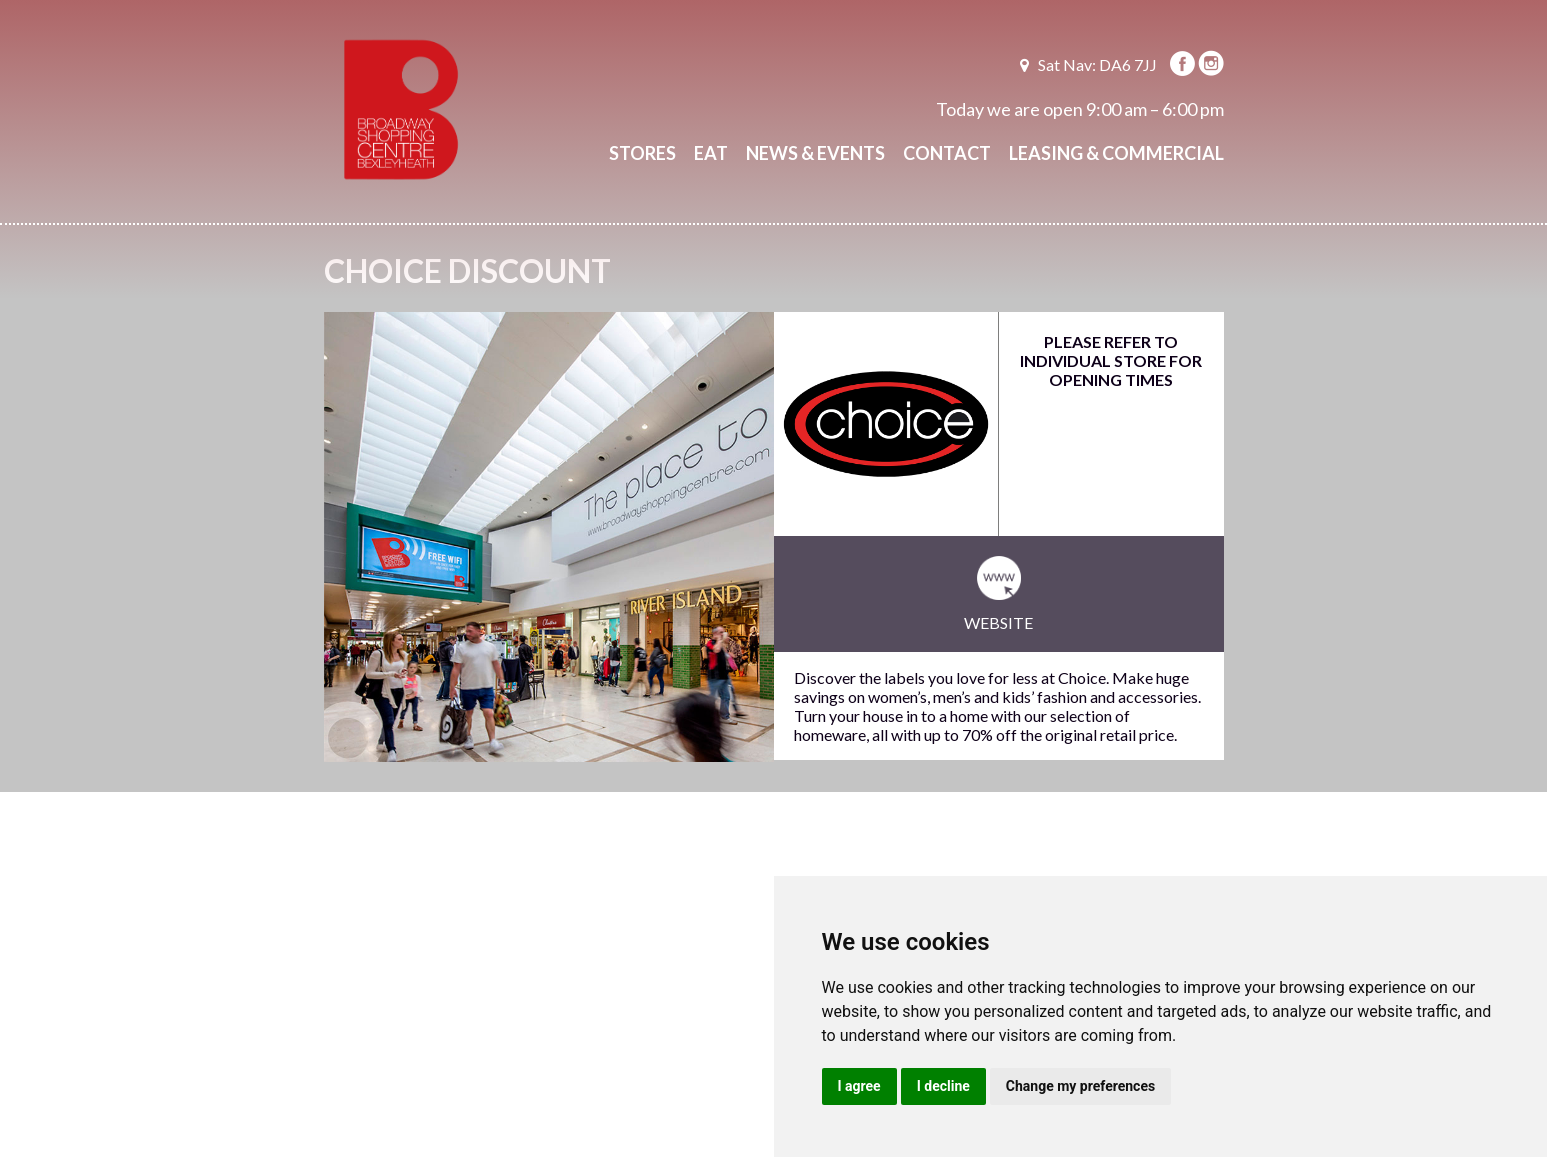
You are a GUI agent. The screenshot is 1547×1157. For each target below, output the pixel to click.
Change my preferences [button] (1080, 1086)
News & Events (815, 153)
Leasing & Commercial (1116, 153)
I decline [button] (943, 1086)
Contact (947, 153)
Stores (642, 153)
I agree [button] (859, 1086)
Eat (711, 153)
